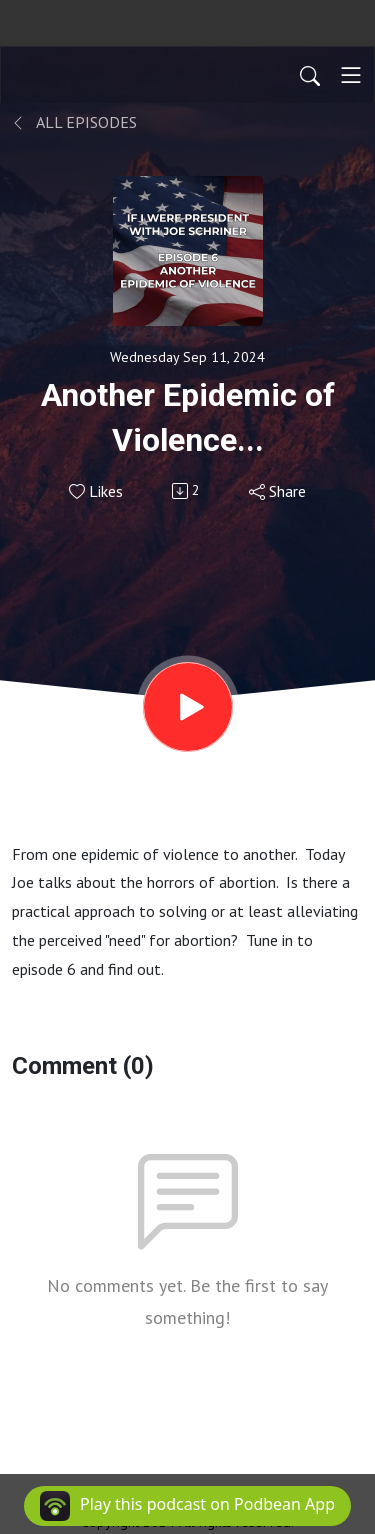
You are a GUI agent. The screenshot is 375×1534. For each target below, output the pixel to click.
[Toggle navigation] (351, 75)
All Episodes (74, 122)
